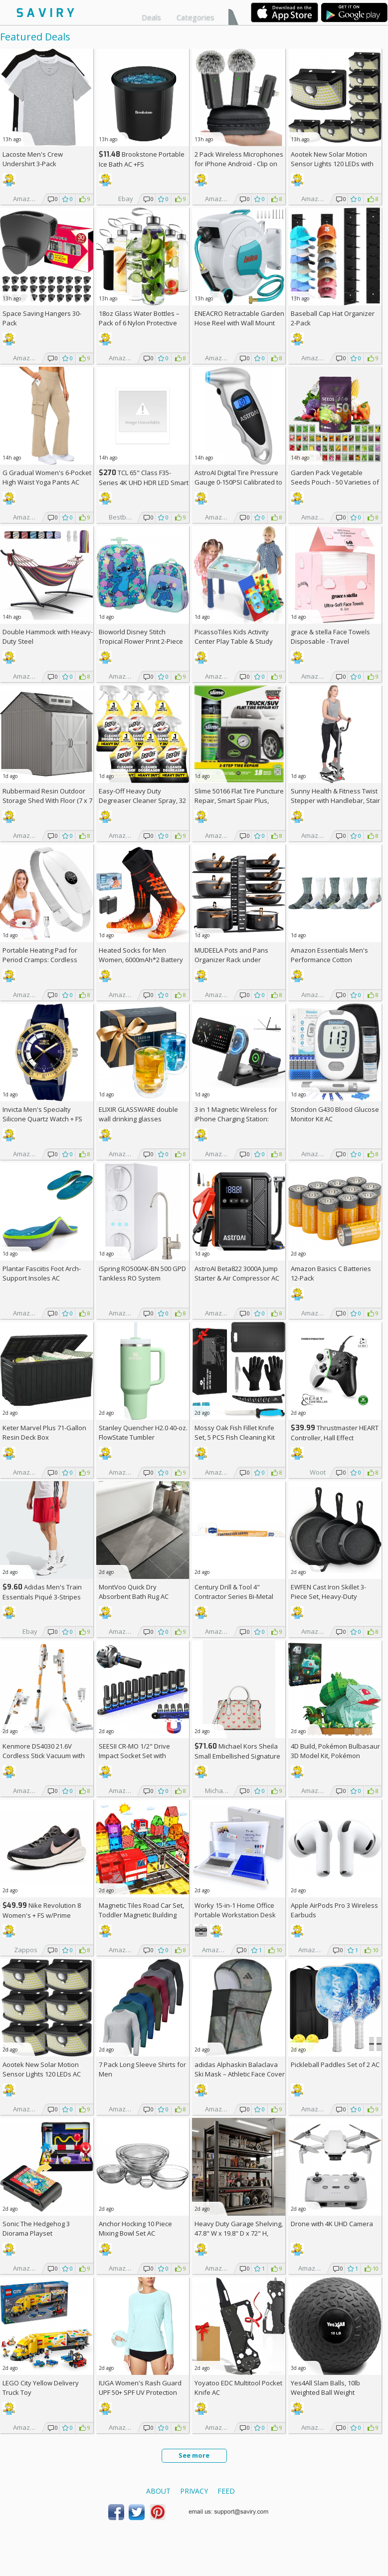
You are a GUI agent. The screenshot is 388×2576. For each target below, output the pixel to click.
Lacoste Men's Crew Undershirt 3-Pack (32, 159)
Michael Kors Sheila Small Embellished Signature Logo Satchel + (237, 1756)
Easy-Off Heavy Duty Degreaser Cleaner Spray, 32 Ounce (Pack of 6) (142, 800)
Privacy (194, 2491)
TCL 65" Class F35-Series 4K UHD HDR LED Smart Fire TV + (144, 482)
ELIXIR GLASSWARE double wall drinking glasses (138, 1114)
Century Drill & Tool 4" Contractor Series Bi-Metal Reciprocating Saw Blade (233, 1596)
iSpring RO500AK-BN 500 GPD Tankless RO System (142, 1273)
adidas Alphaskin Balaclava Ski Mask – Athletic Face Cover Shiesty (239, 2074)
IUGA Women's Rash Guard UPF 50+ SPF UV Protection (140, 2387)
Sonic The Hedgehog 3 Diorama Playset (36, 2228)
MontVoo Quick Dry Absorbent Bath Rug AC (134, 1591)
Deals (151, 17)
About (158, 2491)
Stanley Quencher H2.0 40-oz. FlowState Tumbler (143, 1432)
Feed (226, 2491)
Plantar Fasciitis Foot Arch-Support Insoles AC (41, 1273)
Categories (195, 17)
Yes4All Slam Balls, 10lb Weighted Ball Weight (325, 2387)
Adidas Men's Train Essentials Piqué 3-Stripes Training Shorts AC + (42, 1596)
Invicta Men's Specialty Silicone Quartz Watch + (42, 1114)
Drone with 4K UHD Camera (332, 2223)
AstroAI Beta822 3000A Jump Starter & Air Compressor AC (236, 1273)
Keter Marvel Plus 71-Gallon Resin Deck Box (44, 1432)
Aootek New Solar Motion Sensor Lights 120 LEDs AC (41, 2069)
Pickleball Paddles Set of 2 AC (335, 2064)
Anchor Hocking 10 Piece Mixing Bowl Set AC (135, 2228)
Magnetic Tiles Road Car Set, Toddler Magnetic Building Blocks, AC (141, 1915)
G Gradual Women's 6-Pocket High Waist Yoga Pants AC (46, 477)
